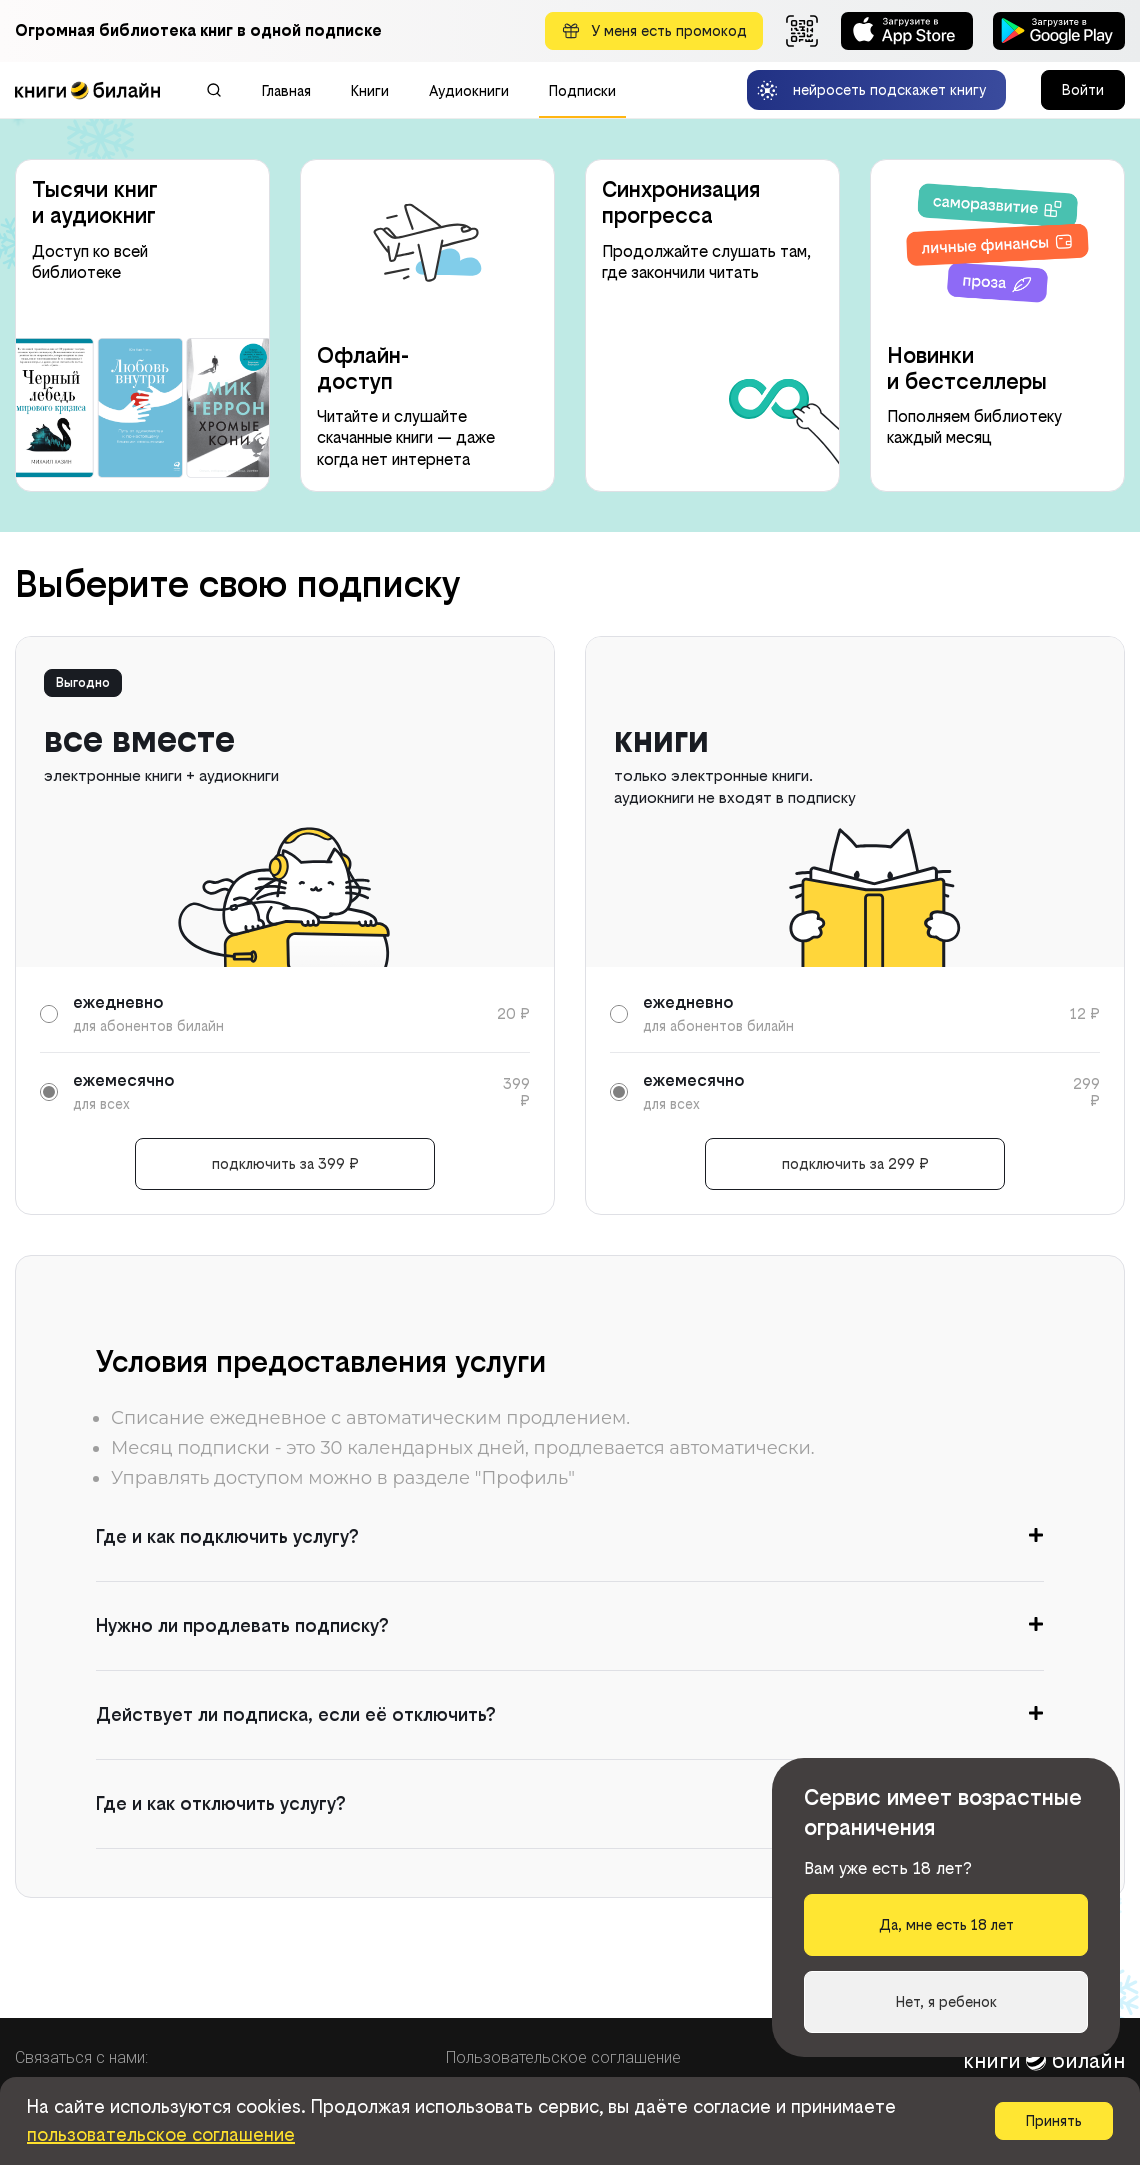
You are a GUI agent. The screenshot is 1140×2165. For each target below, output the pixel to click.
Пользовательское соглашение (563, 2057)
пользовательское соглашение (161, 2134)
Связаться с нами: (81, 2057)
